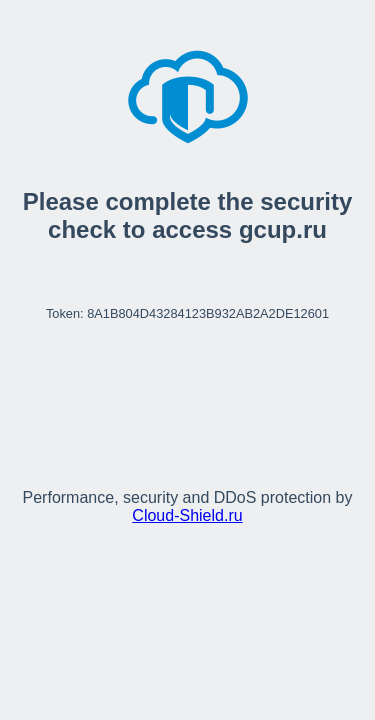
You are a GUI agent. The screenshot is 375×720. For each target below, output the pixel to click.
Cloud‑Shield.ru (187, 515)
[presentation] (188, 396)
